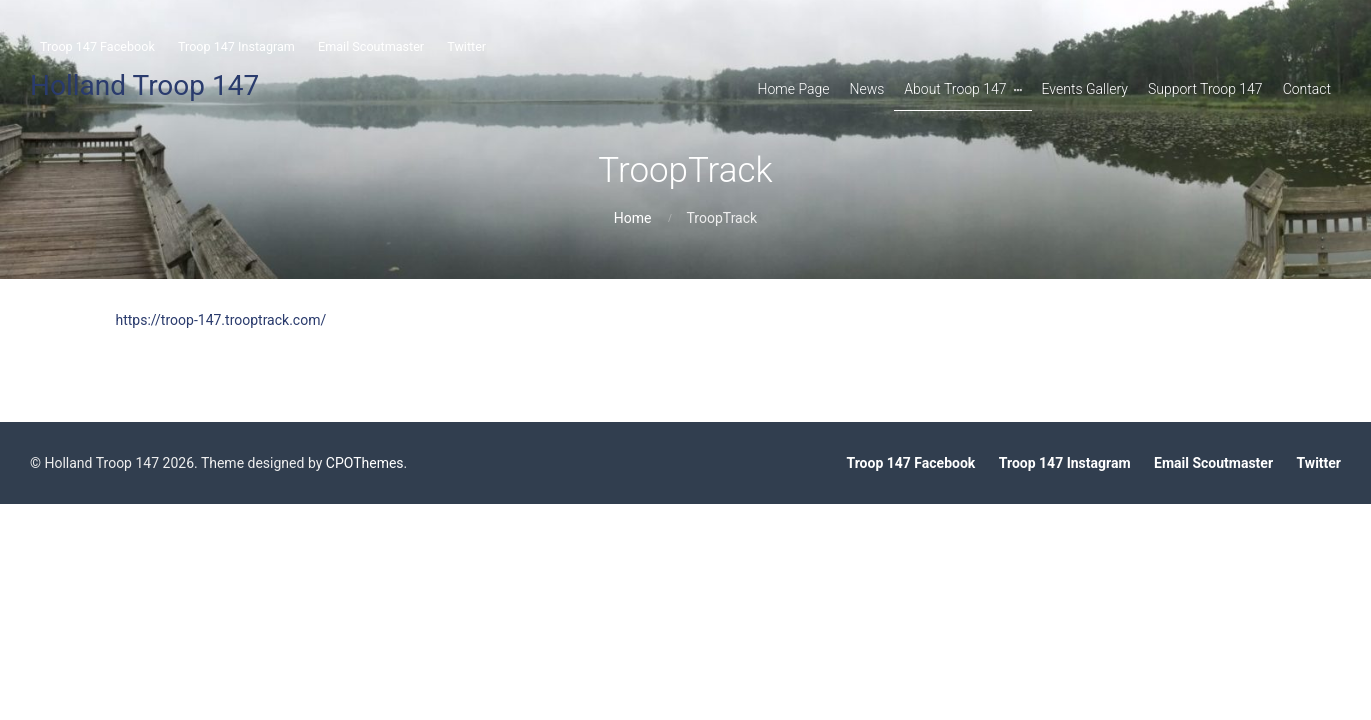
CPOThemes (365, 463)
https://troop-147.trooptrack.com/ (221, 320)
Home (633, 218)
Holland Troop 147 (144, 85)
